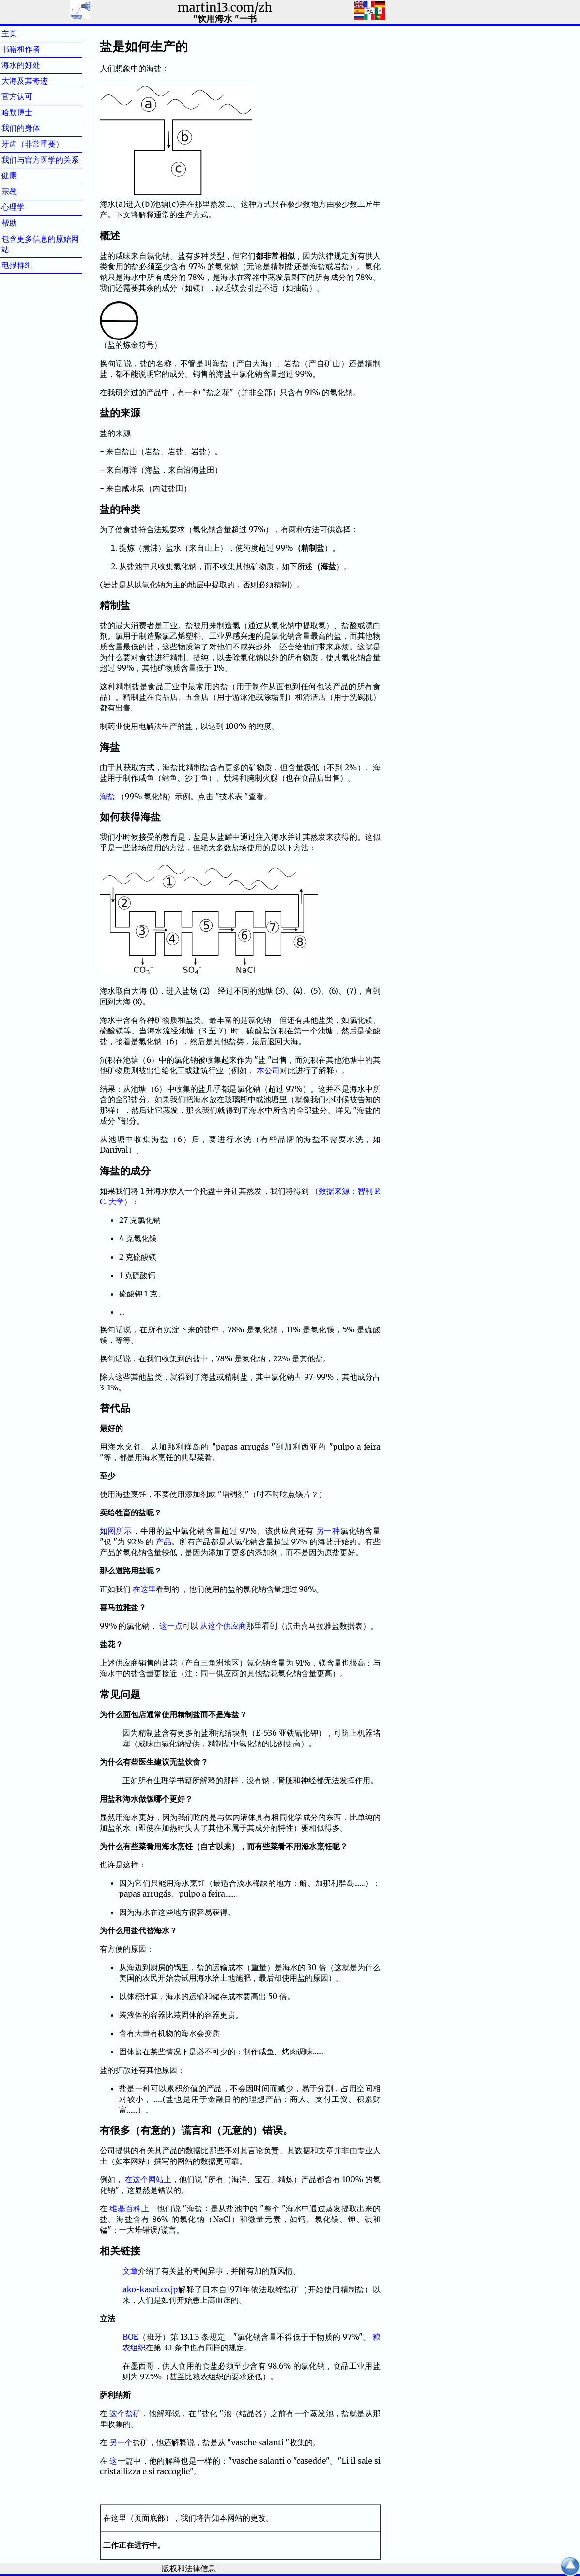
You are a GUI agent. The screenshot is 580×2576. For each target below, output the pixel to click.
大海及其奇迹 (40, 81)
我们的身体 (36, 128)
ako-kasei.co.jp (150, 2289)
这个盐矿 (125, 2413)
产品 (163, 1541)
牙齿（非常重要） (32, 144)
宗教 (24, 191)
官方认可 (32, 96)
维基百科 (125, 2208)
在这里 (144, 1589)
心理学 (28, 207)
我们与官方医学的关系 (40, 160)
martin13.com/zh (225, 7)
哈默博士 (32, 112)
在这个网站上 (148, 2179)
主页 (24, 33)
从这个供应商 (223, 1626)
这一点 (171, 1626)
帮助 (24, 223)
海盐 (108, 796)
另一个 (121, 2442)
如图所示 (116, 1531)
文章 (130, 2271)
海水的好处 (36, 65)
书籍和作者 (36, 49)
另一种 (328, 1531)
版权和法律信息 (189, 2568)
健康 (24, 175)
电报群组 (32, 265)
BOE (130, 2337)
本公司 (268, 1070)
